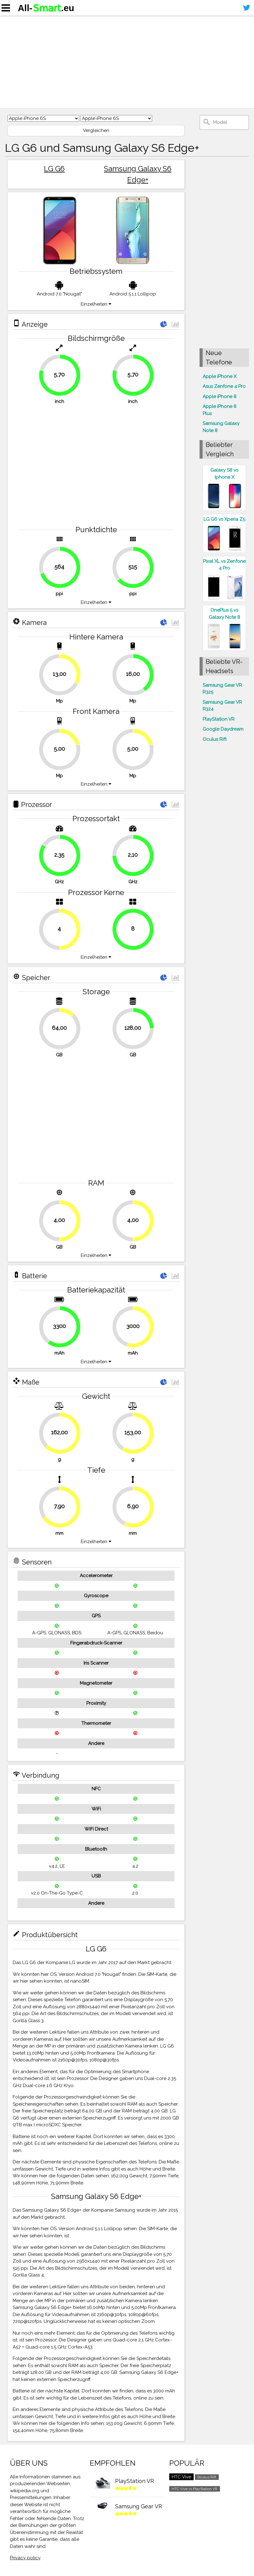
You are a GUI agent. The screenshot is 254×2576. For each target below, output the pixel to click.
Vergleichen (96, 130)
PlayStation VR (219, 719)
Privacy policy (25, 2558)
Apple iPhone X (219, 376)
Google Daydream (223, 729)
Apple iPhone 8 (219, 396)
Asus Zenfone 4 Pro (224, 386)
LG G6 (54, 168)
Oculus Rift (214, 739)
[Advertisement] (127, 62)
